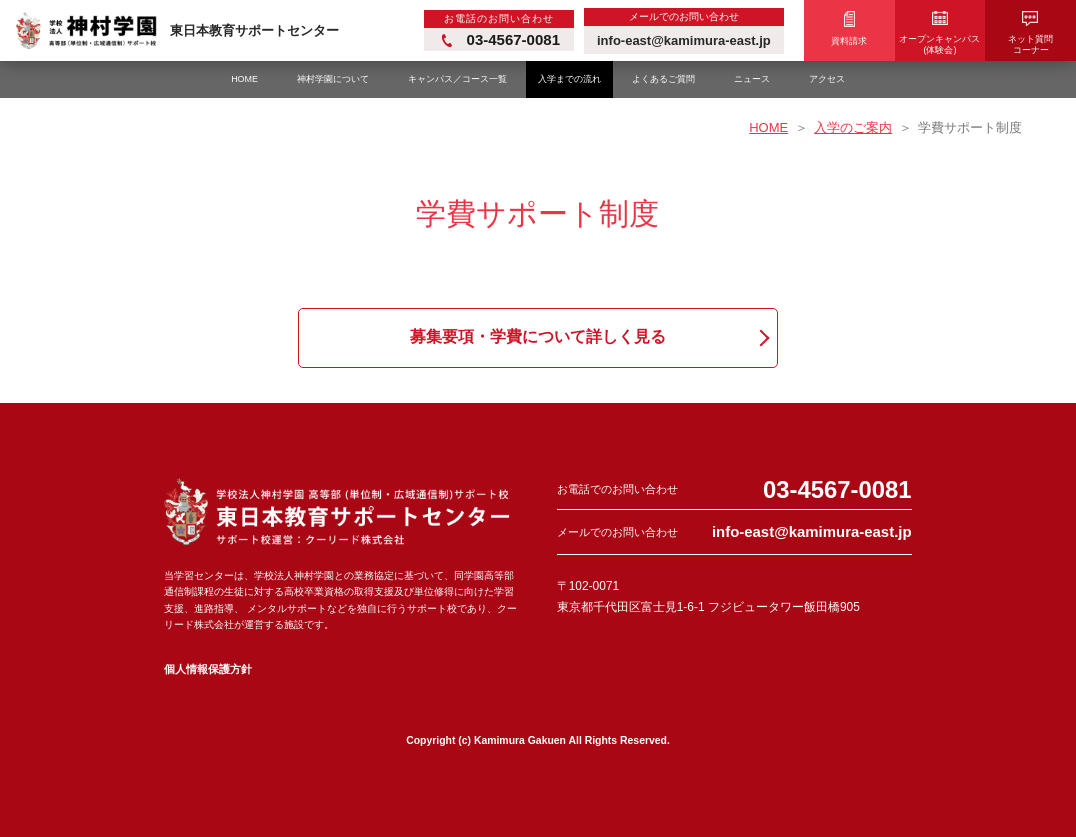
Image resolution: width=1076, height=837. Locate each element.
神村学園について (333, 79)
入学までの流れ (569, 79)
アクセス (827, 79)
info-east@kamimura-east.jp (812, 531)
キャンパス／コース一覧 (457, 79)
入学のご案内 (853, 127)
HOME (244, 79)
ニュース (752, 79)
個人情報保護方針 (208, 669)
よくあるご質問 (663, 79)
